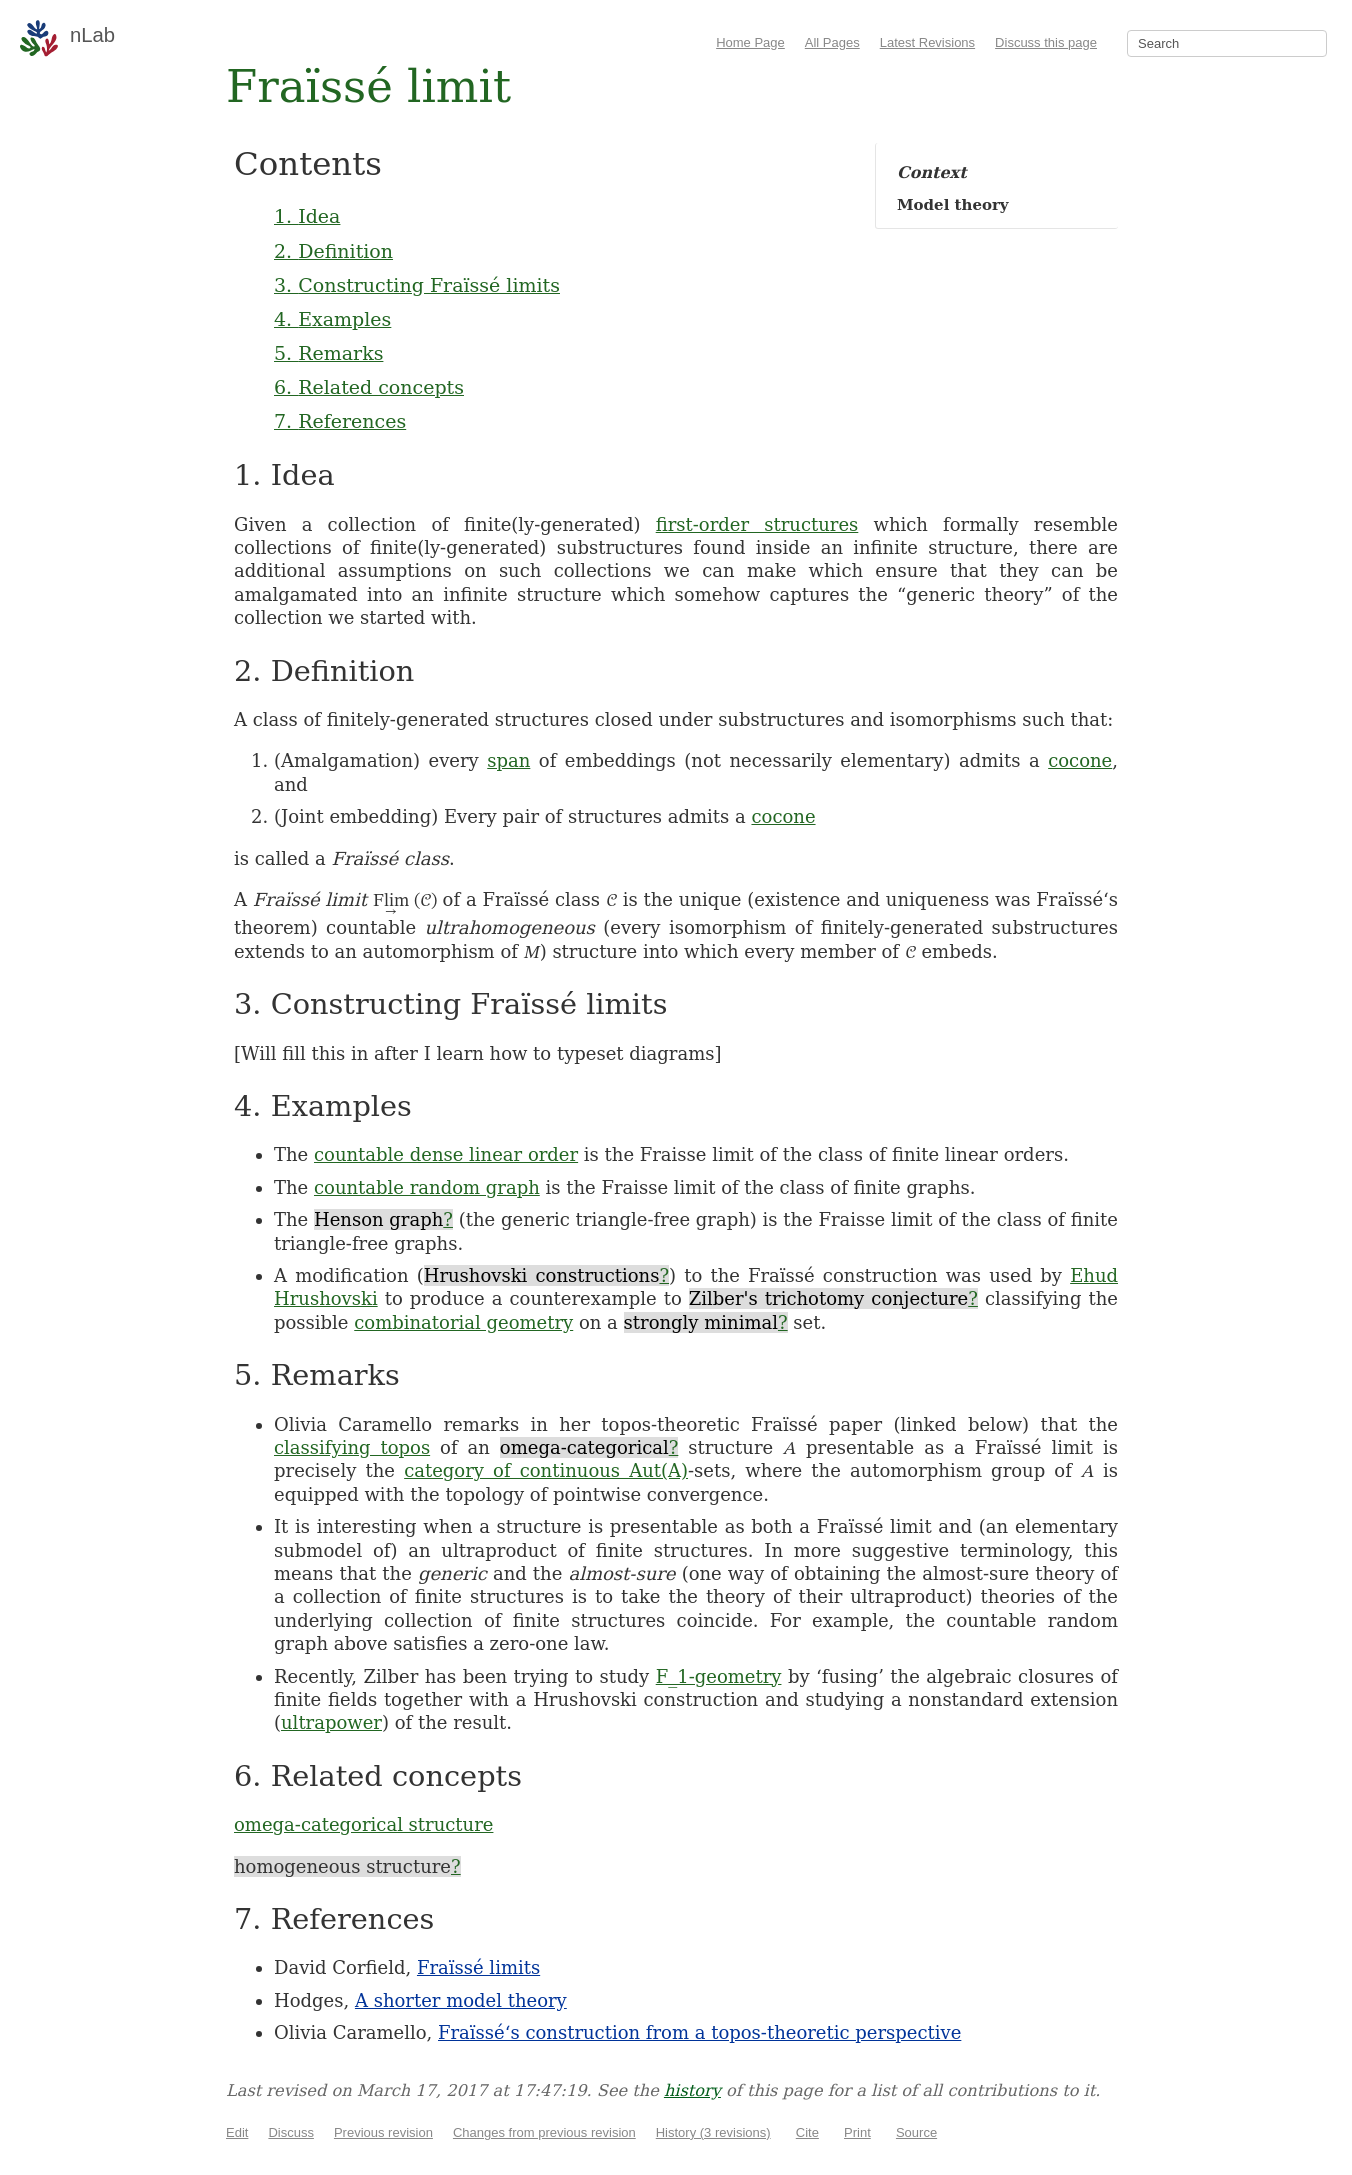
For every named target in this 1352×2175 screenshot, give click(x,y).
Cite (807, 2132)
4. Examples (332, 319)
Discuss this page (1046, 42)
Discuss (291, 2132)
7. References (340, 421)
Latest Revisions (927, 42)
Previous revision (383, 2132)
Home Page (750, 42)
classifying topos (352, 1447)
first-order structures (757, 524)
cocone (1080, 760)
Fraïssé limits (478, 1967)
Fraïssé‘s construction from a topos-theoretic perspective (699, 2032)
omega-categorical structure (363, 1824)
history (692, 2090)
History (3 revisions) (713, 2132)
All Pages (832, 42)
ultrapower (331, 1722)
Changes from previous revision (544, 2132)
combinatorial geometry (463, 1322)
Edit (237, 2132)
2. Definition (333, 251)
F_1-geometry (719, 1676)
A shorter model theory (461, 2000)
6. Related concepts (369, 387)
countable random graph (427, 1187)
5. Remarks (328, 353)
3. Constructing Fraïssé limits (417, 285)
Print (857, 2132)
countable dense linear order (446, 1154)
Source (916, 2132)
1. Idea (307, 216)
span (508, 760)
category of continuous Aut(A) (546, 1470)
